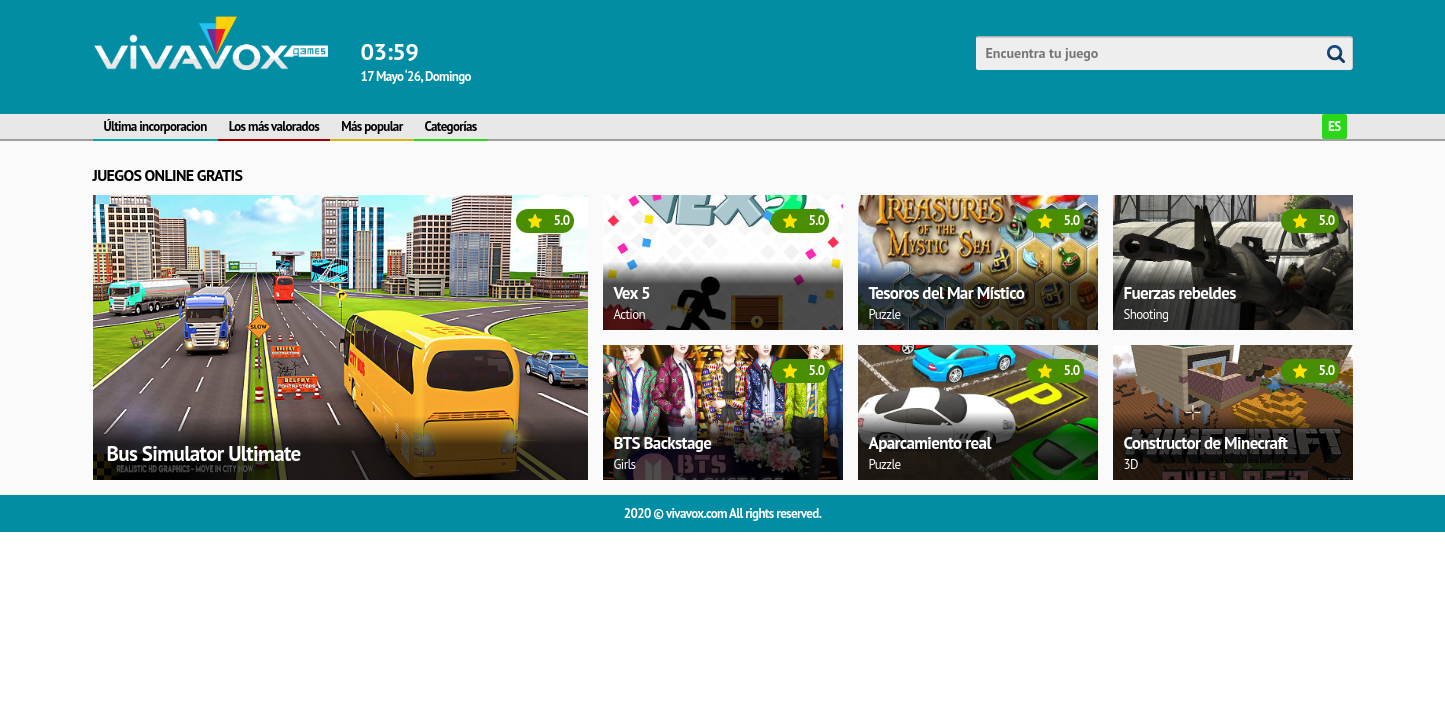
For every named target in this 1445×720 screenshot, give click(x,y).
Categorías (451, 126)
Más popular (371, 126)
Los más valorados (274, 126)
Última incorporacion (155, 126)
